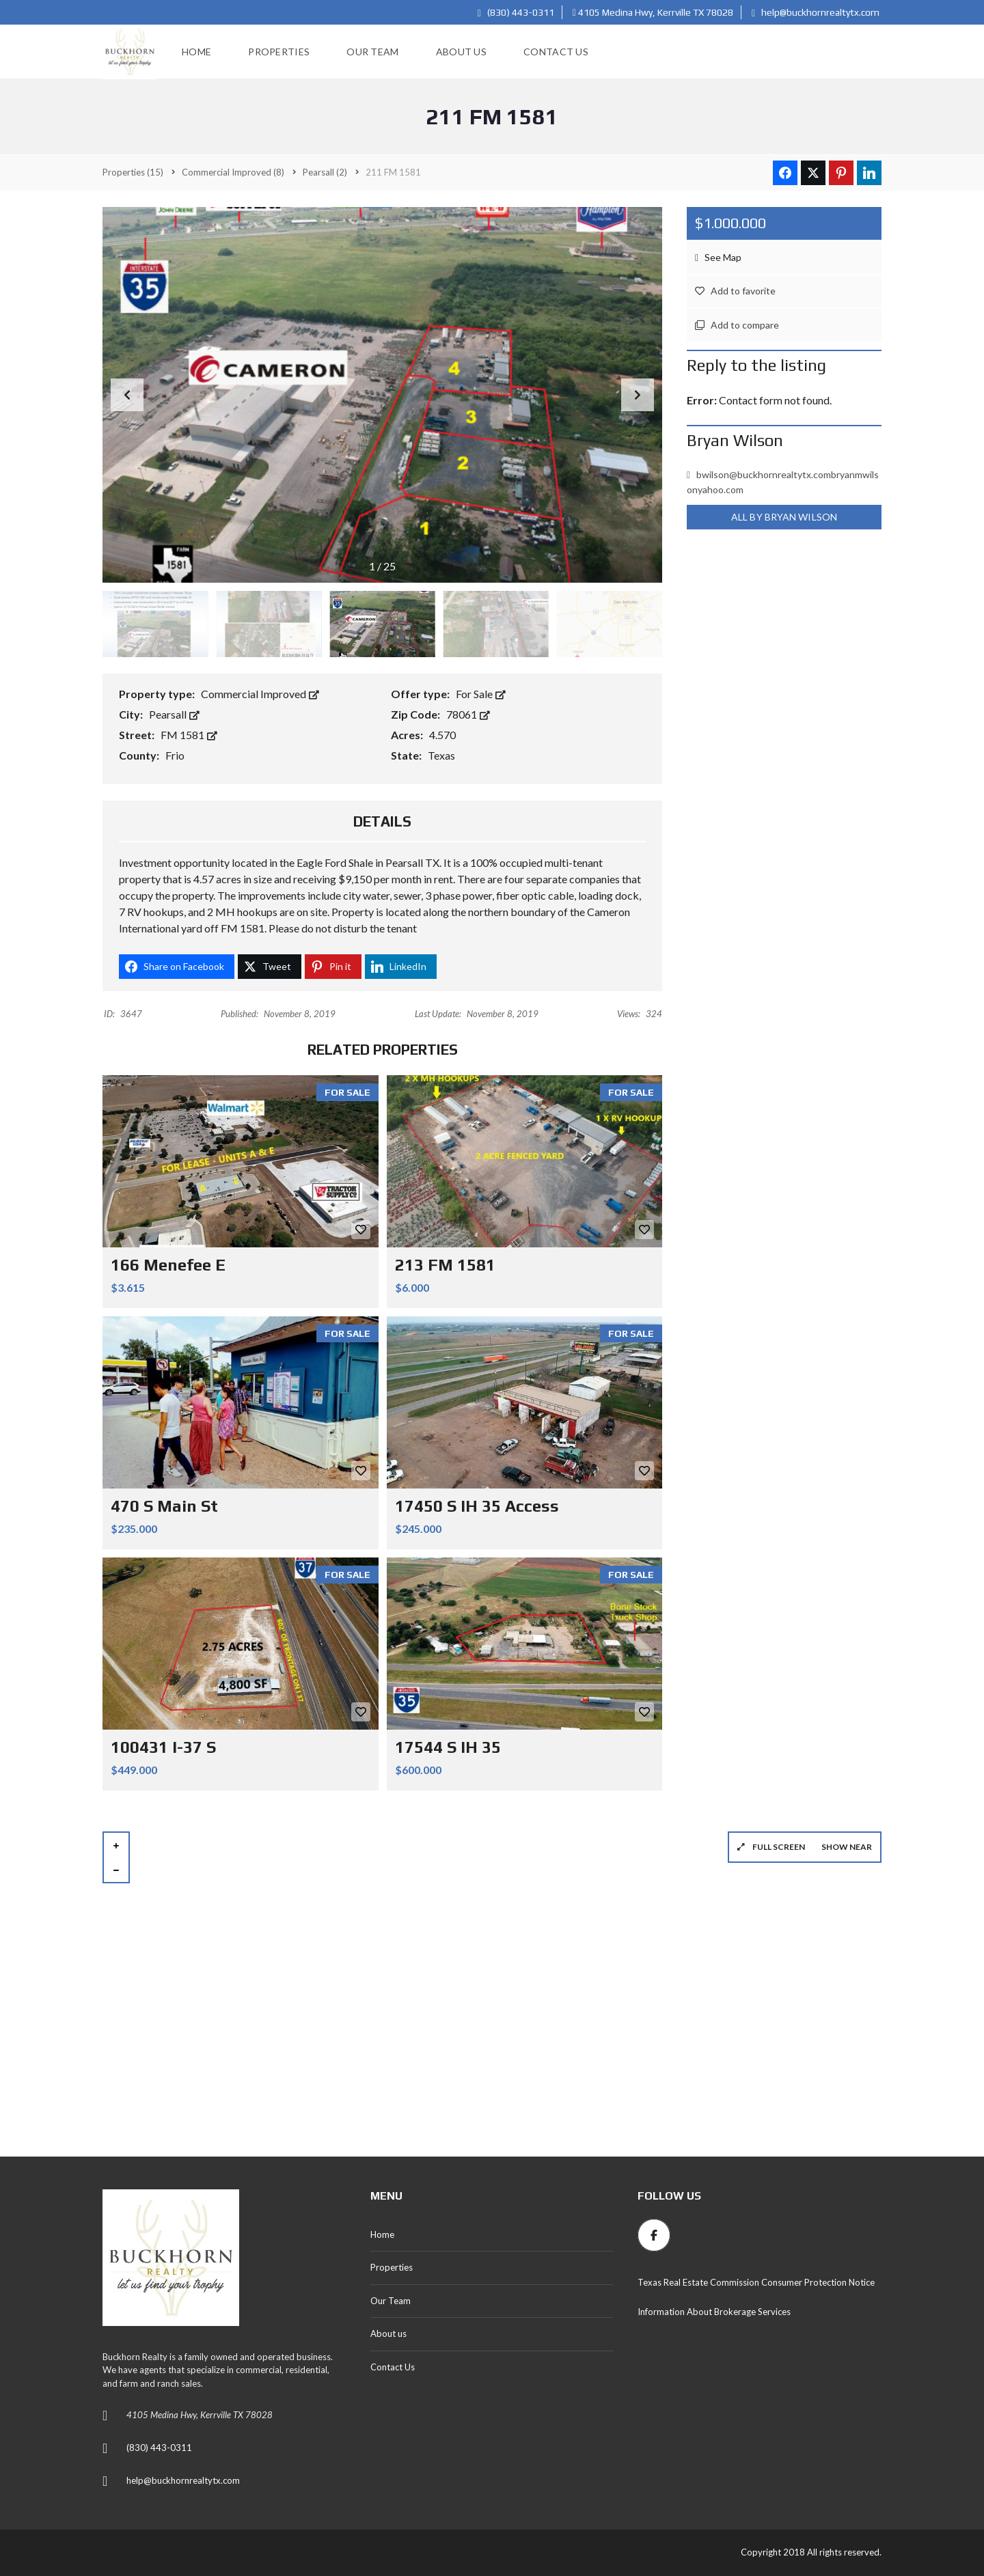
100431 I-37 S (163, 1747)
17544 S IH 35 (448, 1747)
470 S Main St (164, 1506)
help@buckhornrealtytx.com (815, 12)
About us (388, 2333)
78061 (468, 714)
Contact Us (392, 2367)
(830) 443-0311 (516, 12)
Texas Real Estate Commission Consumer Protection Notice (756, 2282)
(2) (325, 172)
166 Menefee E (168, 1265)
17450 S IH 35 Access (477, 1506)
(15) (132, 172)
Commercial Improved (260, 693)
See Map (718, 257)
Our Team (390, 2300)
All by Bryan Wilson (784, 517)
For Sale (481, 693)
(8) (233, 172)
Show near (846, 1847)
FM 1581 (189, 734)
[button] (637, 394)
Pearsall (174, 714)
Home (382, 2234)
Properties (391, 2267)
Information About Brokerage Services (714, 2311)
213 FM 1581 (445, 1265)
